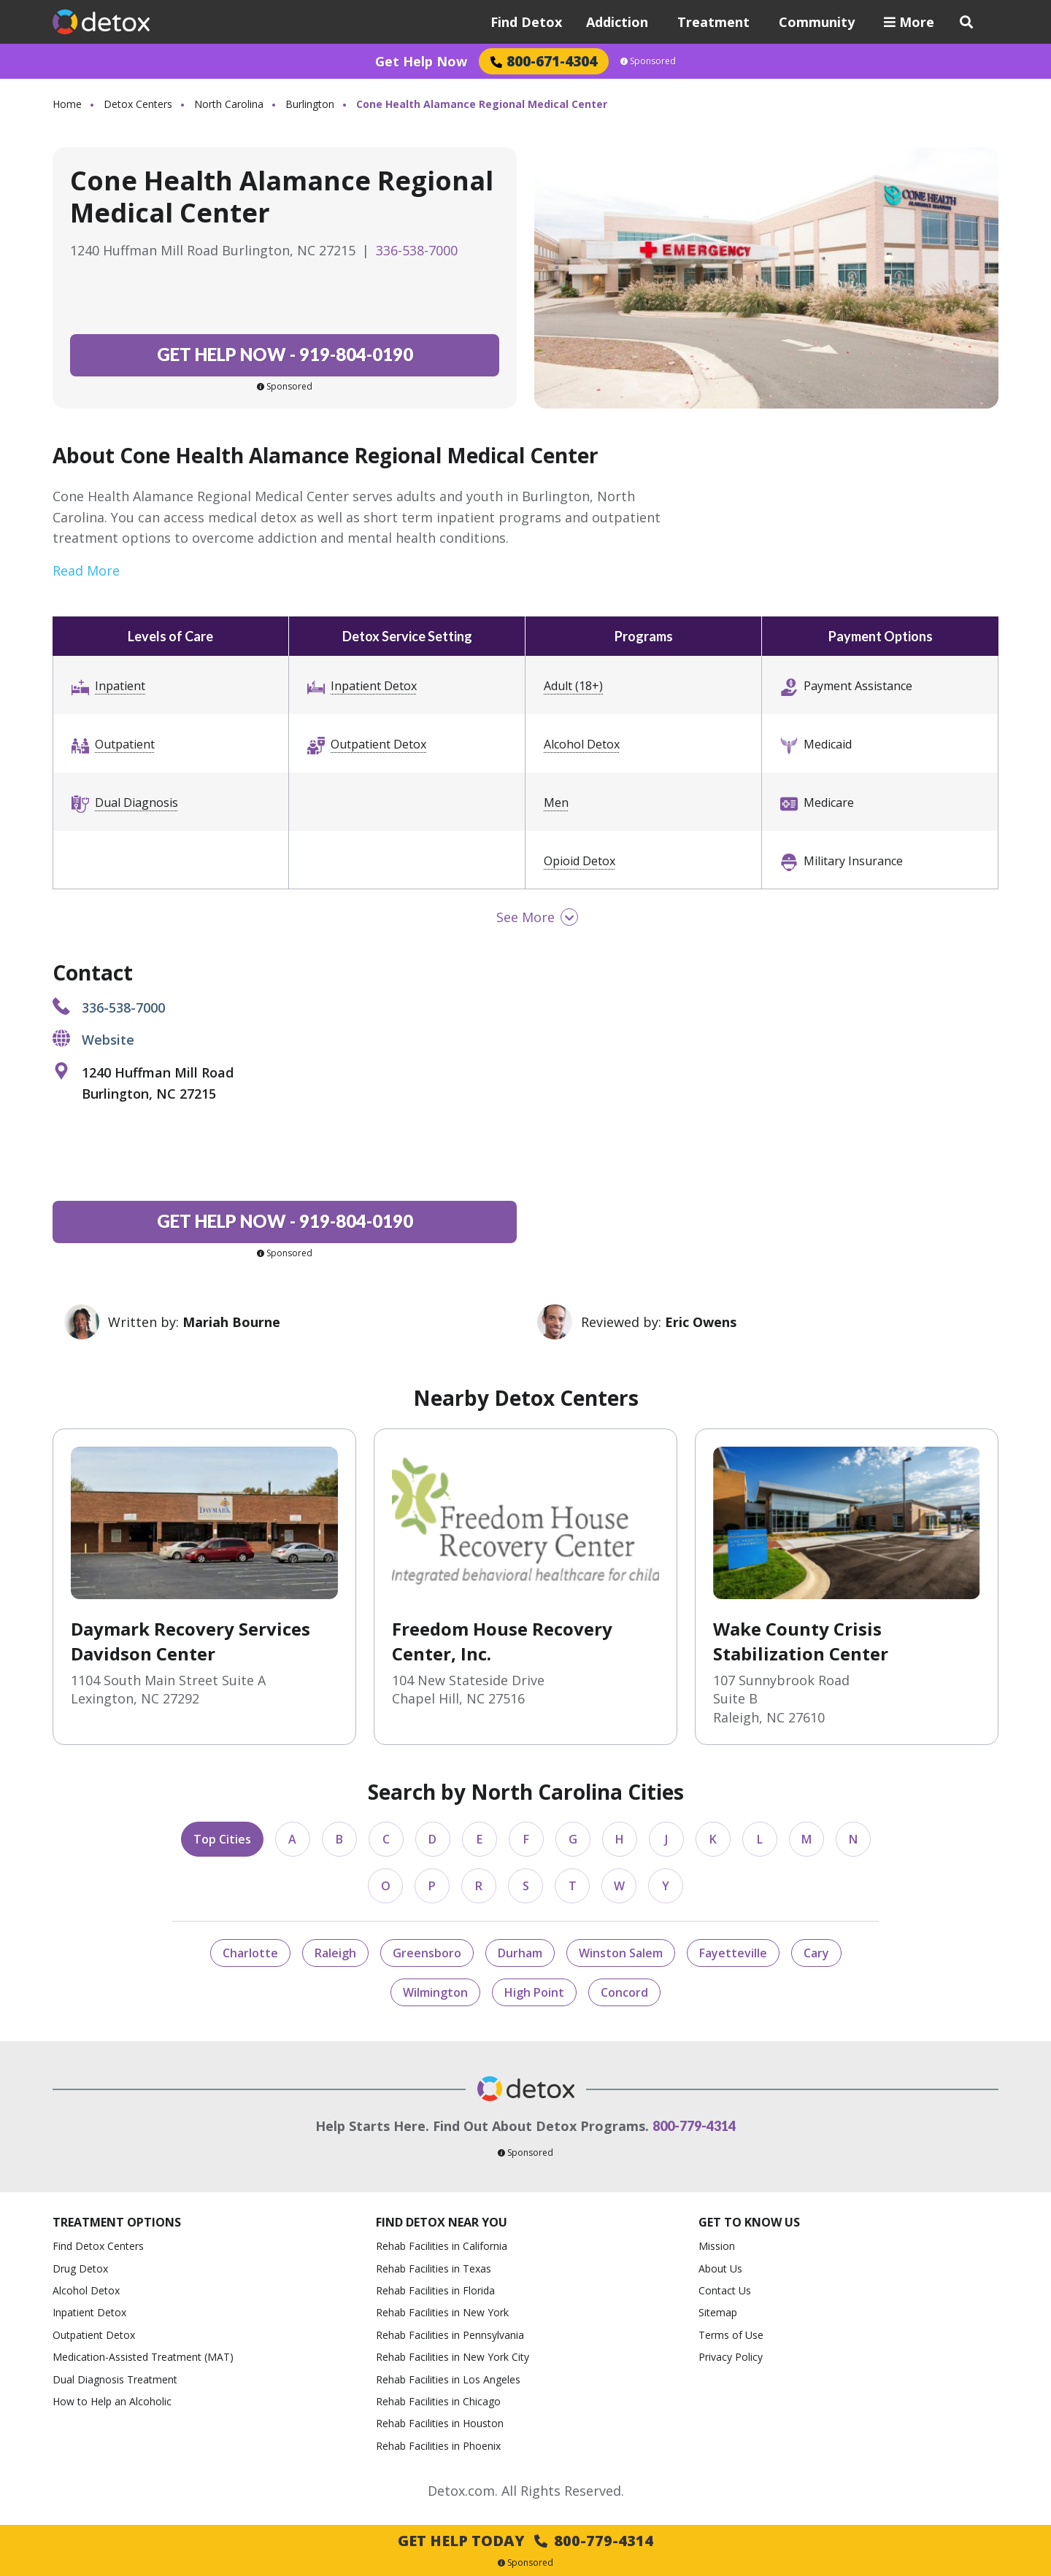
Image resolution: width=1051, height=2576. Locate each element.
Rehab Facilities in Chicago (438, 2401)
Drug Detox (80, 2268)
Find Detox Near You (441, 2222)
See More (525, 917)
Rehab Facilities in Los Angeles (448, 2379)
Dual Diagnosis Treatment (115, 2379)
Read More (86, 570)
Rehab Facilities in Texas (433, 2268)
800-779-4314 (694, 2126)
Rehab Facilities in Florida (435, 2290)
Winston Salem (621, 1953)
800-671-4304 (543, 61)
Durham (520, 1953)
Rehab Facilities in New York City (452, 2357)
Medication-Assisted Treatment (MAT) (143, 2357)
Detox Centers (138, 104)
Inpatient (120, 686)
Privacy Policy (730, 2357)
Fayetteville (733, 1953)
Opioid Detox (579, 861)
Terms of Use (730, 2335)
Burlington (309, 104)
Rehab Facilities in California (441, 2246)
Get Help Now (421, 61)
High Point (534, 1992)
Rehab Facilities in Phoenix (438, 2446)
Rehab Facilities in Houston (440, 2423)
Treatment (713, 22)
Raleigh (335, 1953)
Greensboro (427, 1953)
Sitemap (717, 2312)
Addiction (617, 22)
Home (67, 104)
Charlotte (250, 1953)
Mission (716, 2246)
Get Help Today (525, 2540)
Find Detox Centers (98, 2246)
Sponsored (648, 61)
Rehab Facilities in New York (442, 2312)
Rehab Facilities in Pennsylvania (450, 2335)
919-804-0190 (285, 354)
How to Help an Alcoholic (112, 2401)
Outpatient (125, 744)
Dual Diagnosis (136, 802)
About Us (720, 2268)
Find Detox (526, 22)
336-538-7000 (417, 250)
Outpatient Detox (378, 744)
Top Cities (222, 1839)
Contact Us (724, 2290)
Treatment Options (117, 2222)
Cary (816, 1953)
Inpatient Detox (374, 686)
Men (556, 802)
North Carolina (228, 104)
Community (817, 22)
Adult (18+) (573, 686)
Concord (624, 1992)
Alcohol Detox (582, 744)
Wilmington (435, 1992)
